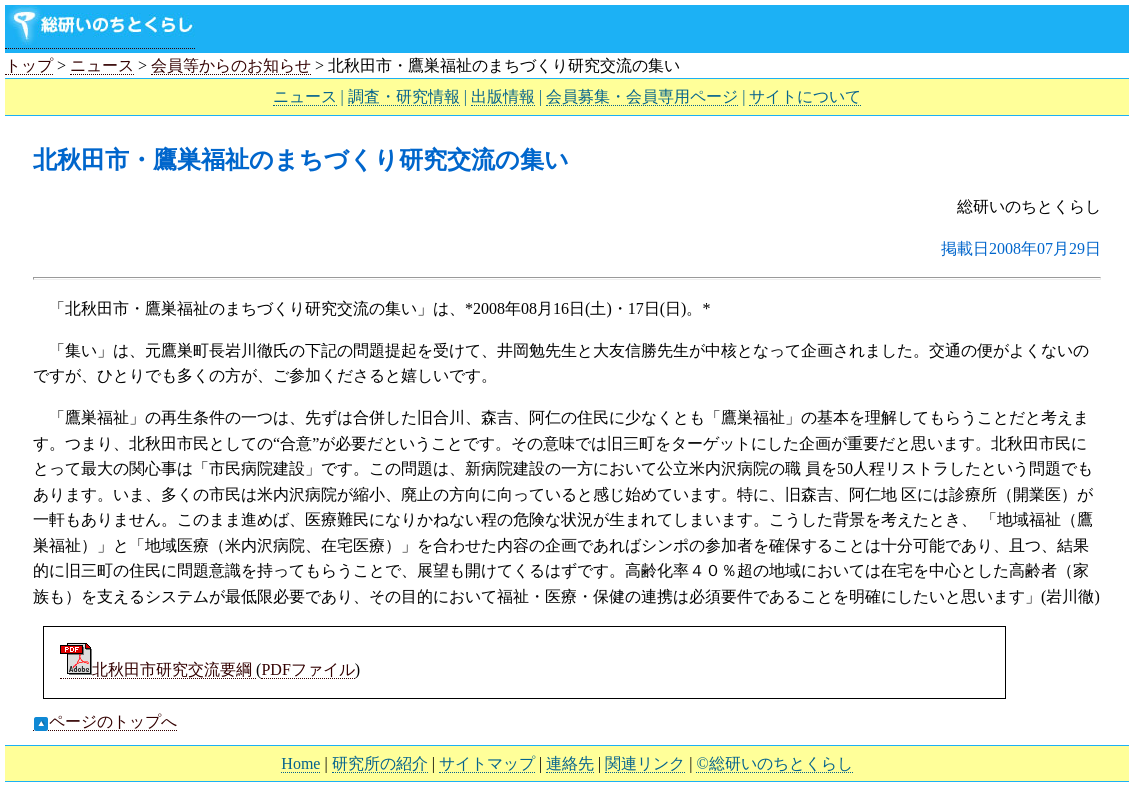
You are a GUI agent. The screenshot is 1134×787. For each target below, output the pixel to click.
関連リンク (645, 763)
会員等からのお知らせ (231, 65)
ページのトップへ (105, 722)
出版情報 (503, 96)
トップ (29, 65)
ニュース (102, 65)
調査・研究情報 (404, 96)
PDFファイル (307, 669)
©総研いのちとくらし (774, 763)
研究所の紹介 (380, 763)
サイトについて (805, 96)
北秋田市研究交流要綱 (158, 669)
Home (300, 763)
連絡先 (570, 763)
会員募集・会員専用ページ (642, 96)
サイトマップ (487, 763)
